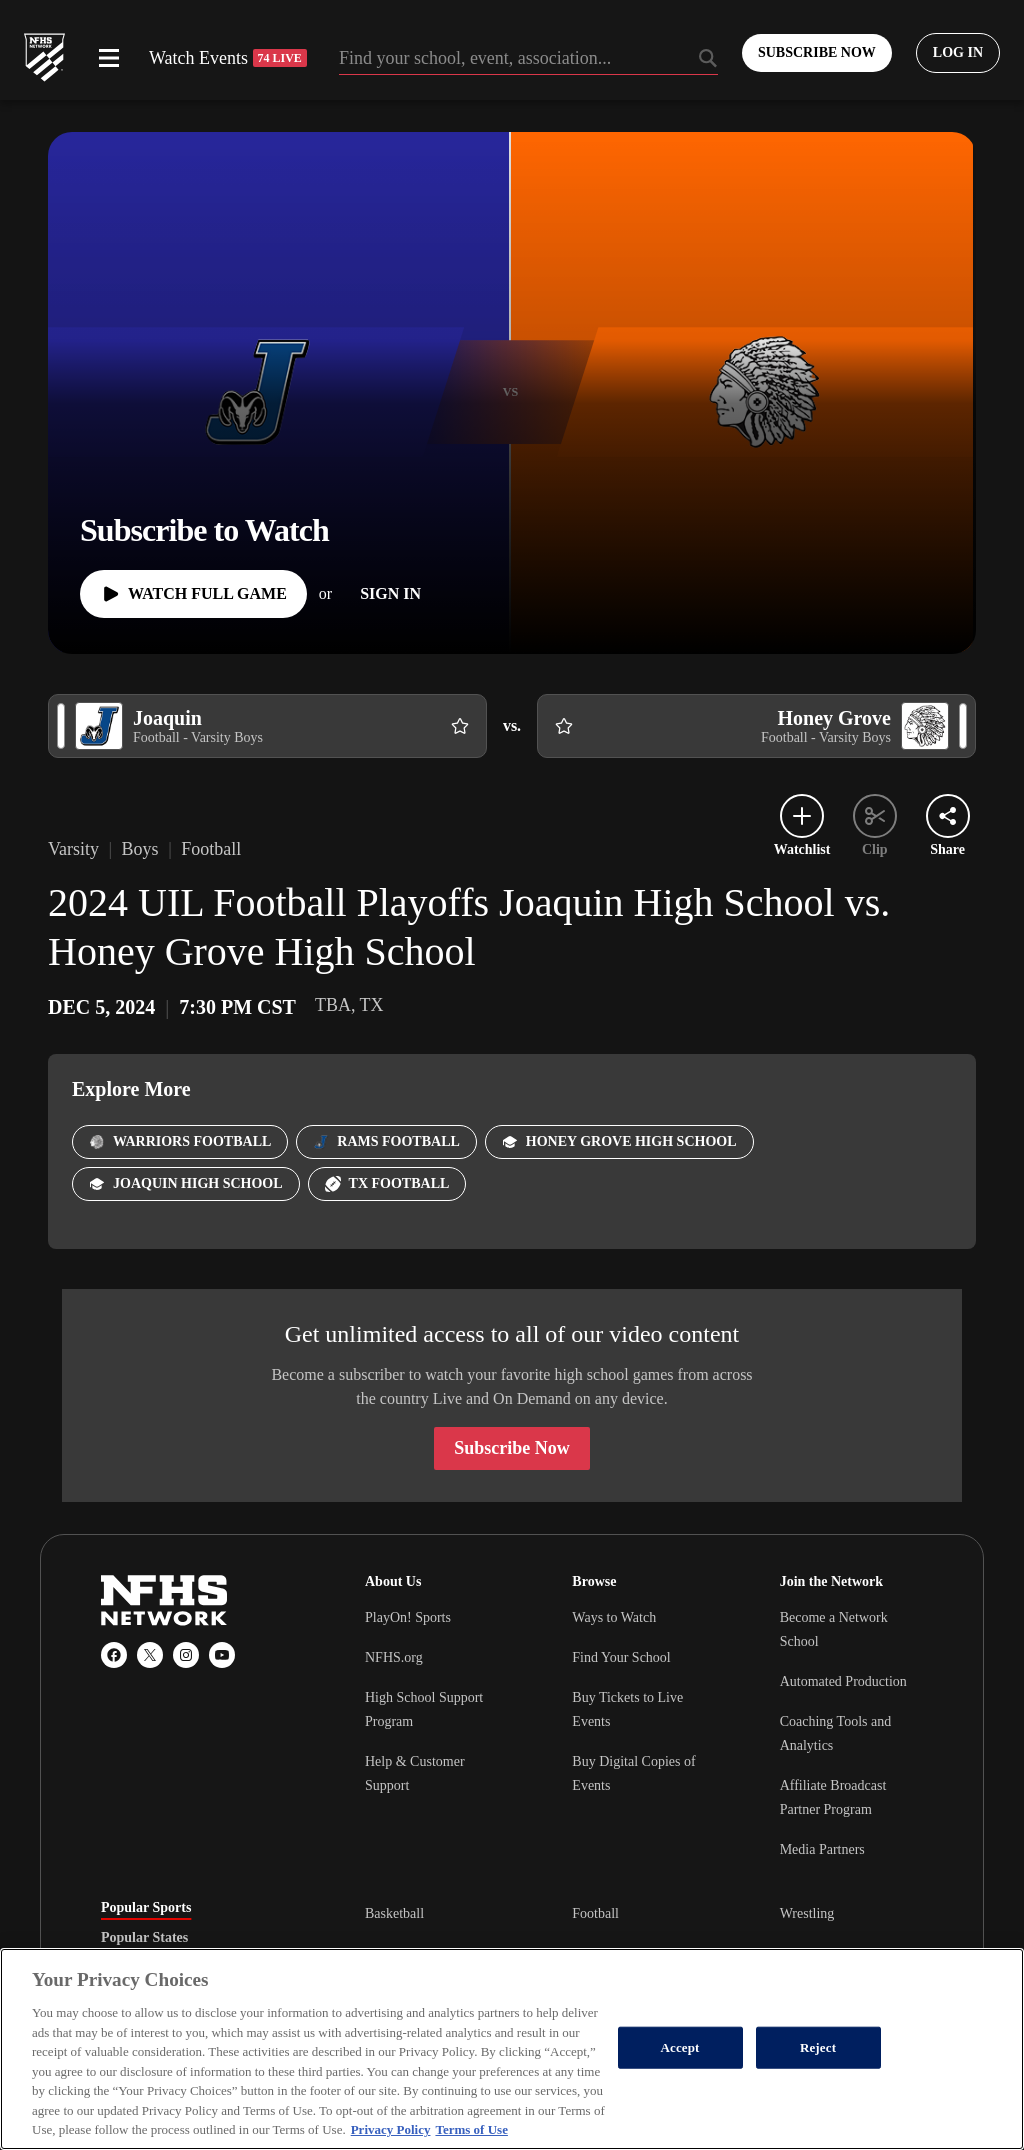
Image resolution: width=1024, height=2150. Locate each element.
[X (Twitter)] (150, 1655)
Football (595, 1913)
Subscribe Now (512, 1448)
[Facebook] (114, 1655)
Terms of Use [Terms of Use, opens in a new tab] (471, 2129)
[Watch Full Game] (193, 594)
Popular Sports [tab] (146, 1908)
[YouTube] (222, 1655)
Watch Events (228, 58)
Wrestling (807, 1913)
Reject (818, 2047)
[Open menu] (109, 58)
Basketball (394, 1913)
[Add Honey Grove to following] (564, 726)
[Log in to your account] (958, 53)
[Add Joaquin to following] (460, 726)
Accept (680, 2047)
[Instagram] (186, 1655)
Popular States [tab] (144, 1938)
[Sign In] (390, 594)
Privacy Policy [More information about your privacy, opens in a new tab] (391, 2129)
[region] (512, 2049)
